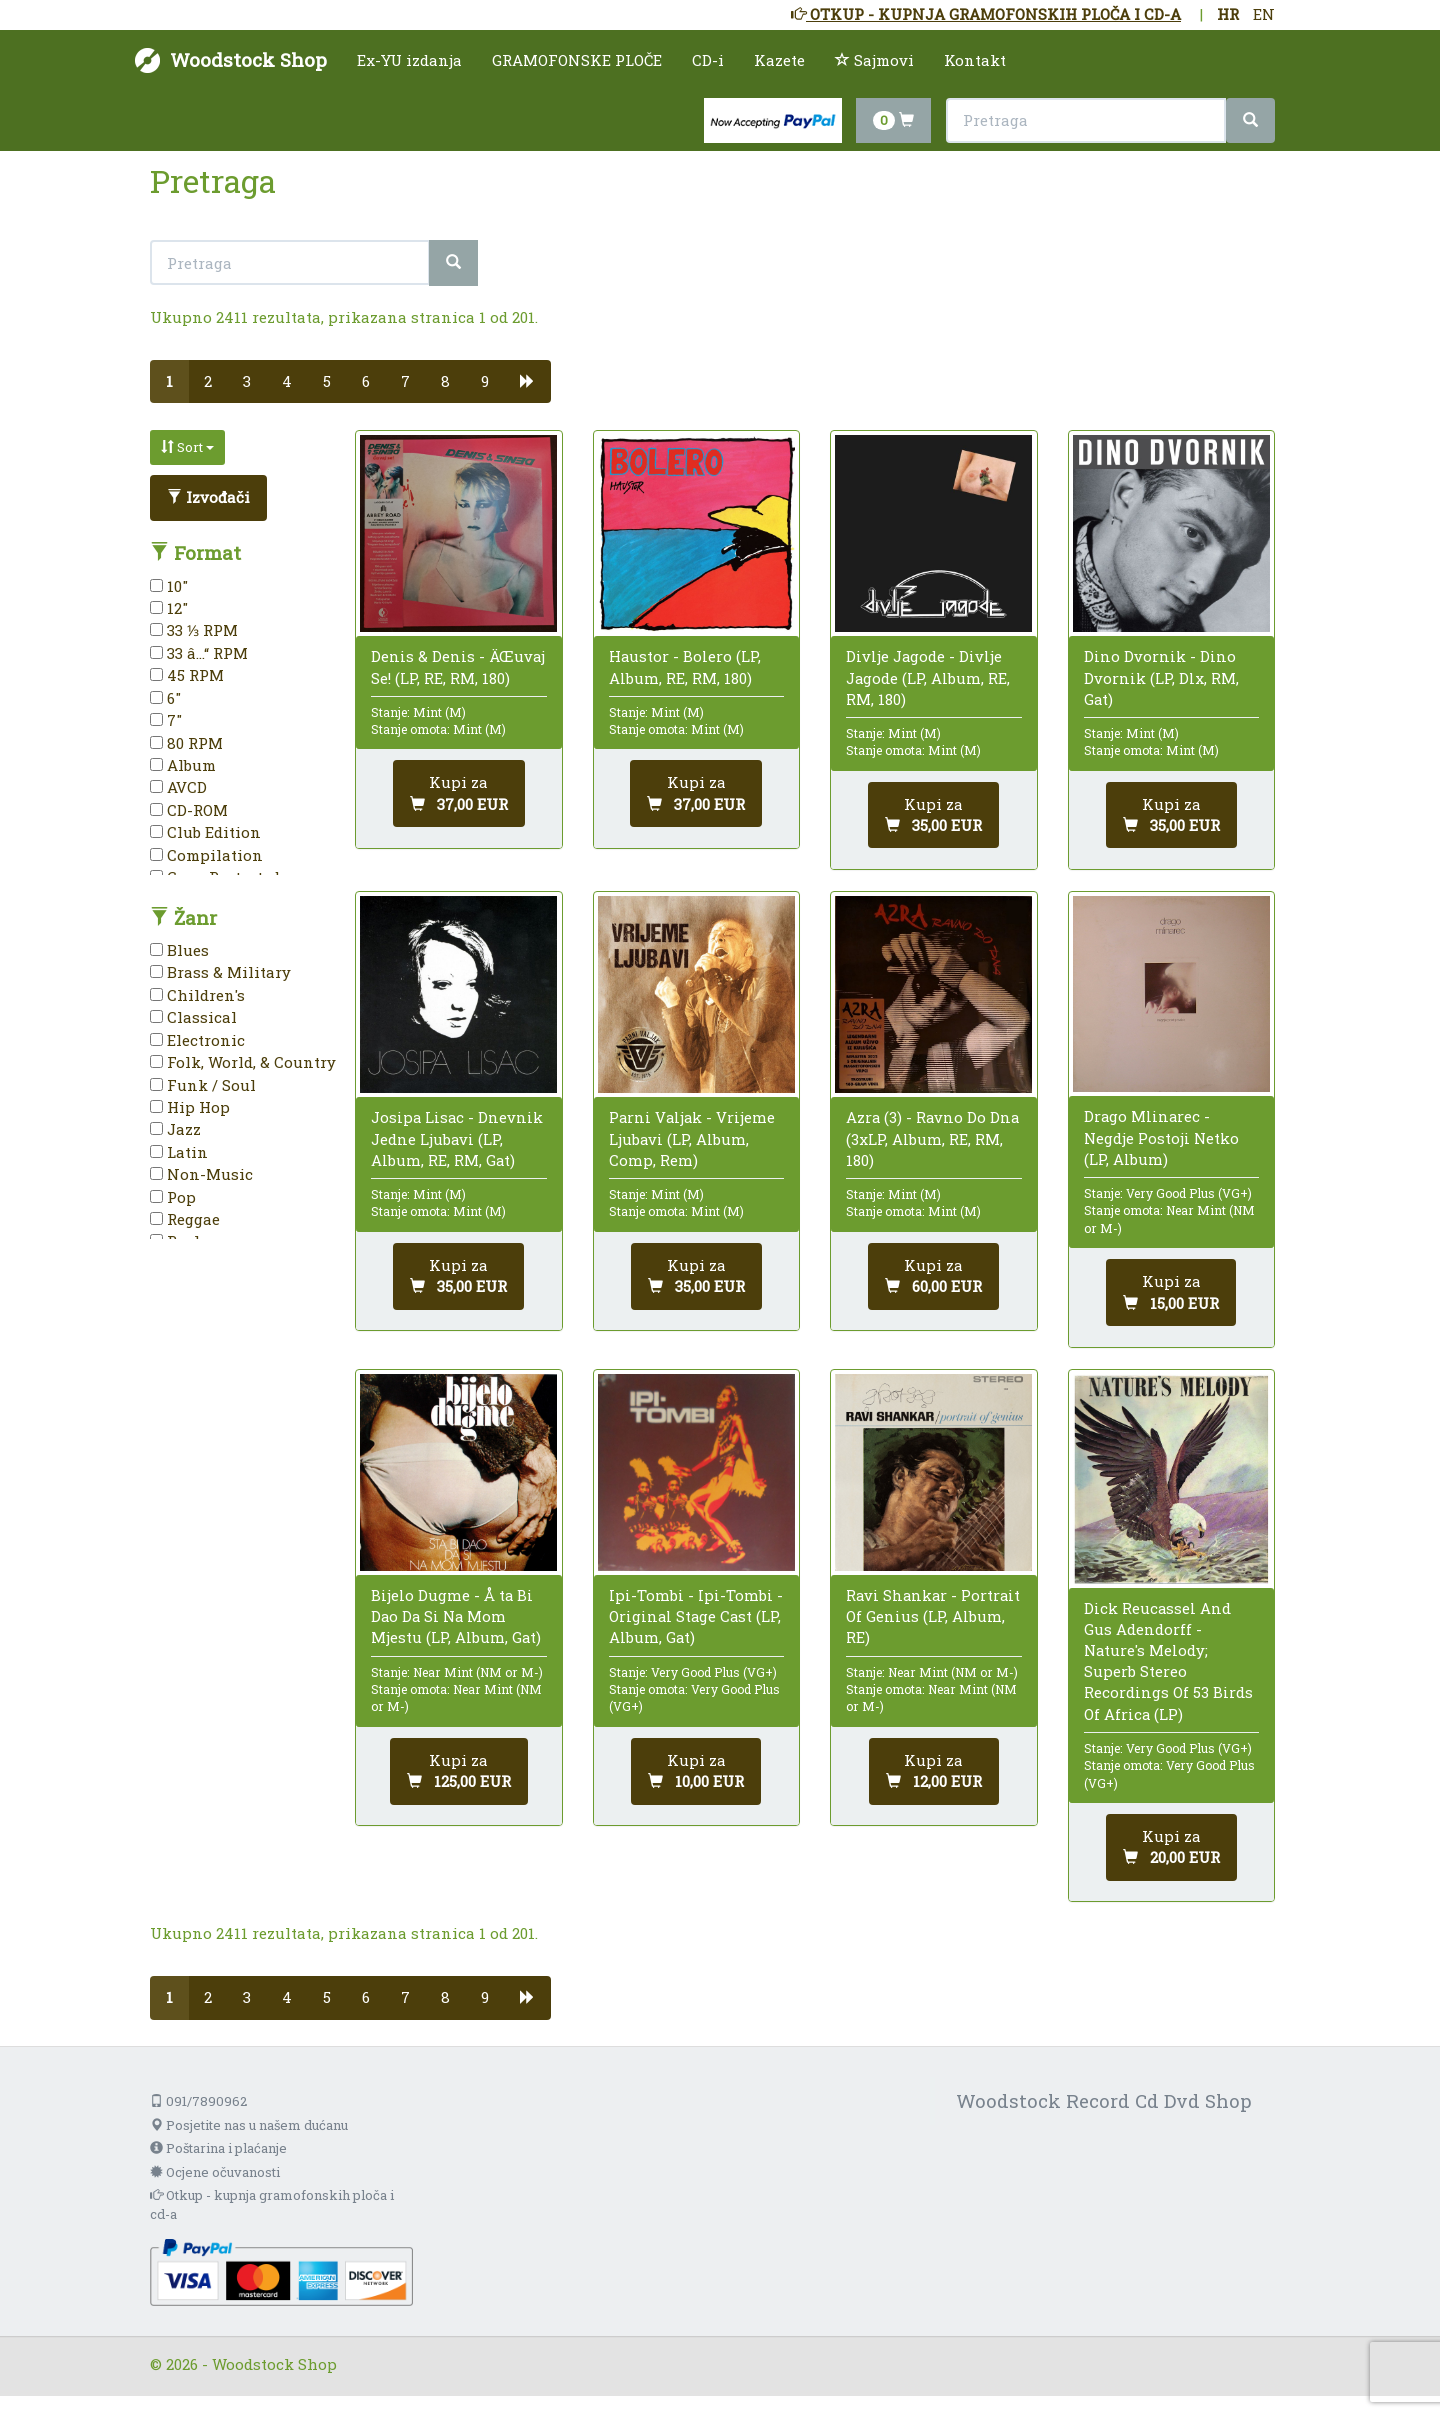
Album (183, 765)
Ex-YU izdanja (409, 60)
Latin (179, 1152)
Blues (179, 950)
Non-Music (201, 1174)
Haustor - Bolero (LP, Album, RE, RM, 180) (685, 666)
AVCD (178, 787)
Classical (193, 1017)
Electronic (197, 1040)
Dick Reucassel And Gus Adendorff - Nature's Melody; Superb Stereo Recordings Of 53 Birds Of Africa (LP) (1168, 1661)
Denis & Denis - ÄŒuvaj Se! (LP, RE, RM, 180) (458, 666)
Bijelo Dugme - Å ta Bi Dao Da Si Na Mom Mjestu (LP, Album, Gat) (456, 1616)
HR (1228, 14)
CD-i (708, 60)
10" (169, 586)
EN (1264, 14)
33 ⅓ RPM (194, 630)
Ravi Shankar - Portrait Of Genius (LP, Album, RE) (933, 1616)
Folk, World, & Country (243, 1062)
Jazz (175, 1129)
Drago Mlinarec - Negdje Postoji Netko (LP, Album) (1161, 1137)
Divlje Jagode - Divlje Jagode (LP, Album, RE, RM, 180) (928, 677)
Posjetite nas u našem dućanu (249, 2125)
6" (165, 698)
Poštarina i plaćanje (218, 2148)
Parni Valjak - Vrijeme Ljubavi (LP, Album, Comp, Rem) (692, 1138)
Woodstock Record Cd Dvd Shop (1104, 2100)
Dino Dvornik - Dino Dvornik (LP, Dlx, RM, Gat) (1161, 677)
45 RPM (187, 675)
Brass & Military (220, 972)
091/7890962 (198, 2101)
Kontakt (975, 60)
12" (169, 608)
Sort (187, 447)
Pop (173, 1197)
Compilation (206, 855)
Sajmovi (874, 60)
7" (166, 720)
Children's (197, 995)
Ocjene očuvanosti (215, 2172)
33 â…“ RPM (199, 653)
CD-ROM (189, 810)
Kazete (779, 60)
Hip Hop (190, 1107)
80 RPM (186, 743)
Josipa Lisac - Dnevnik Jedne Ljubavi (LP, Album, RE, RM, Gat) (457, 1138)
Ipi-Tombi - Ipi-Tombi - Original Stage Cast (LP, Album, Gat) (696, 1616)
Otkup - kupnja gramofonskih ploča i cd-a (272, 2204)
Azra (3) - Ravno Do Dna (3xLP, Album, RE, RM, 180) (932, 1138)
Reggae (185, 1219)
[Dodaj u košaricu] (459, 793)
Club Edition (205, 832)
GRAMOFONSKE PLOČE (577, 60)
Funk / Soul (203, 1085)
